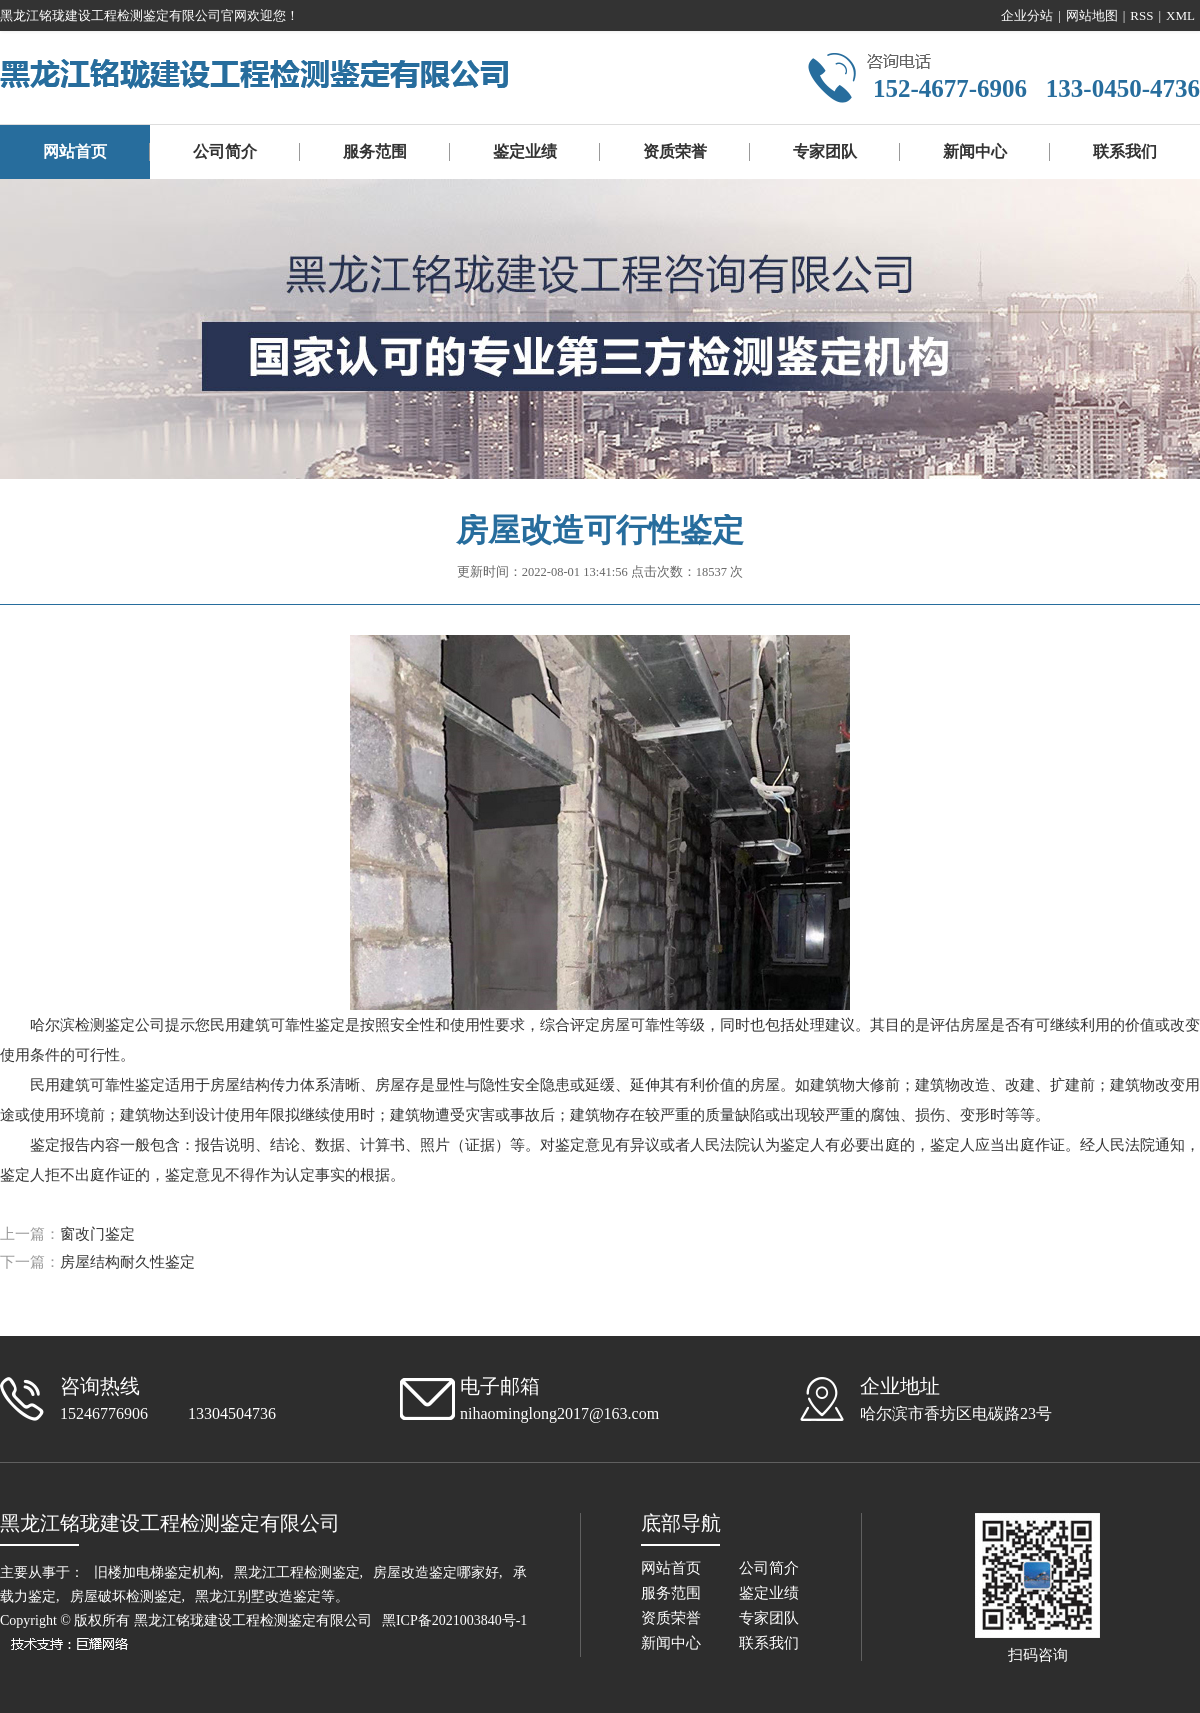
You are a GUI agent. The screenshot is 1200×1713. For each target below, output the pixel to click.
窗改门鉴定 (97, 1234)
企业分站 (1027, 15)
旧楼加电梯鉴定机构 (157, 1572)
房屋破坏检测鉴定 (126, 1596)
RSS (1141, 15)
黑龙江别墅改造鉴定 (258, 1596)
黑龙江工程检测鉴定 (297, 1572)
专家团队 (825, 151)
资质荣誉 (675, 151)
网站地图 (1092, 15)
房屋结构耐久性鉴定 (127, 1262)
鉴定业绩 (525, 151)
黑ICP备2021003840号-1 (454, 1620)
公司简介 (225, 151)
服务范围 (375, 151)
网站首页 (75, 151)
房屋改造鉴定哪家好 (436, 1572)
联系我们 (1125, 151)
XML (1180, 15)
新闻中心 (975, 151)
